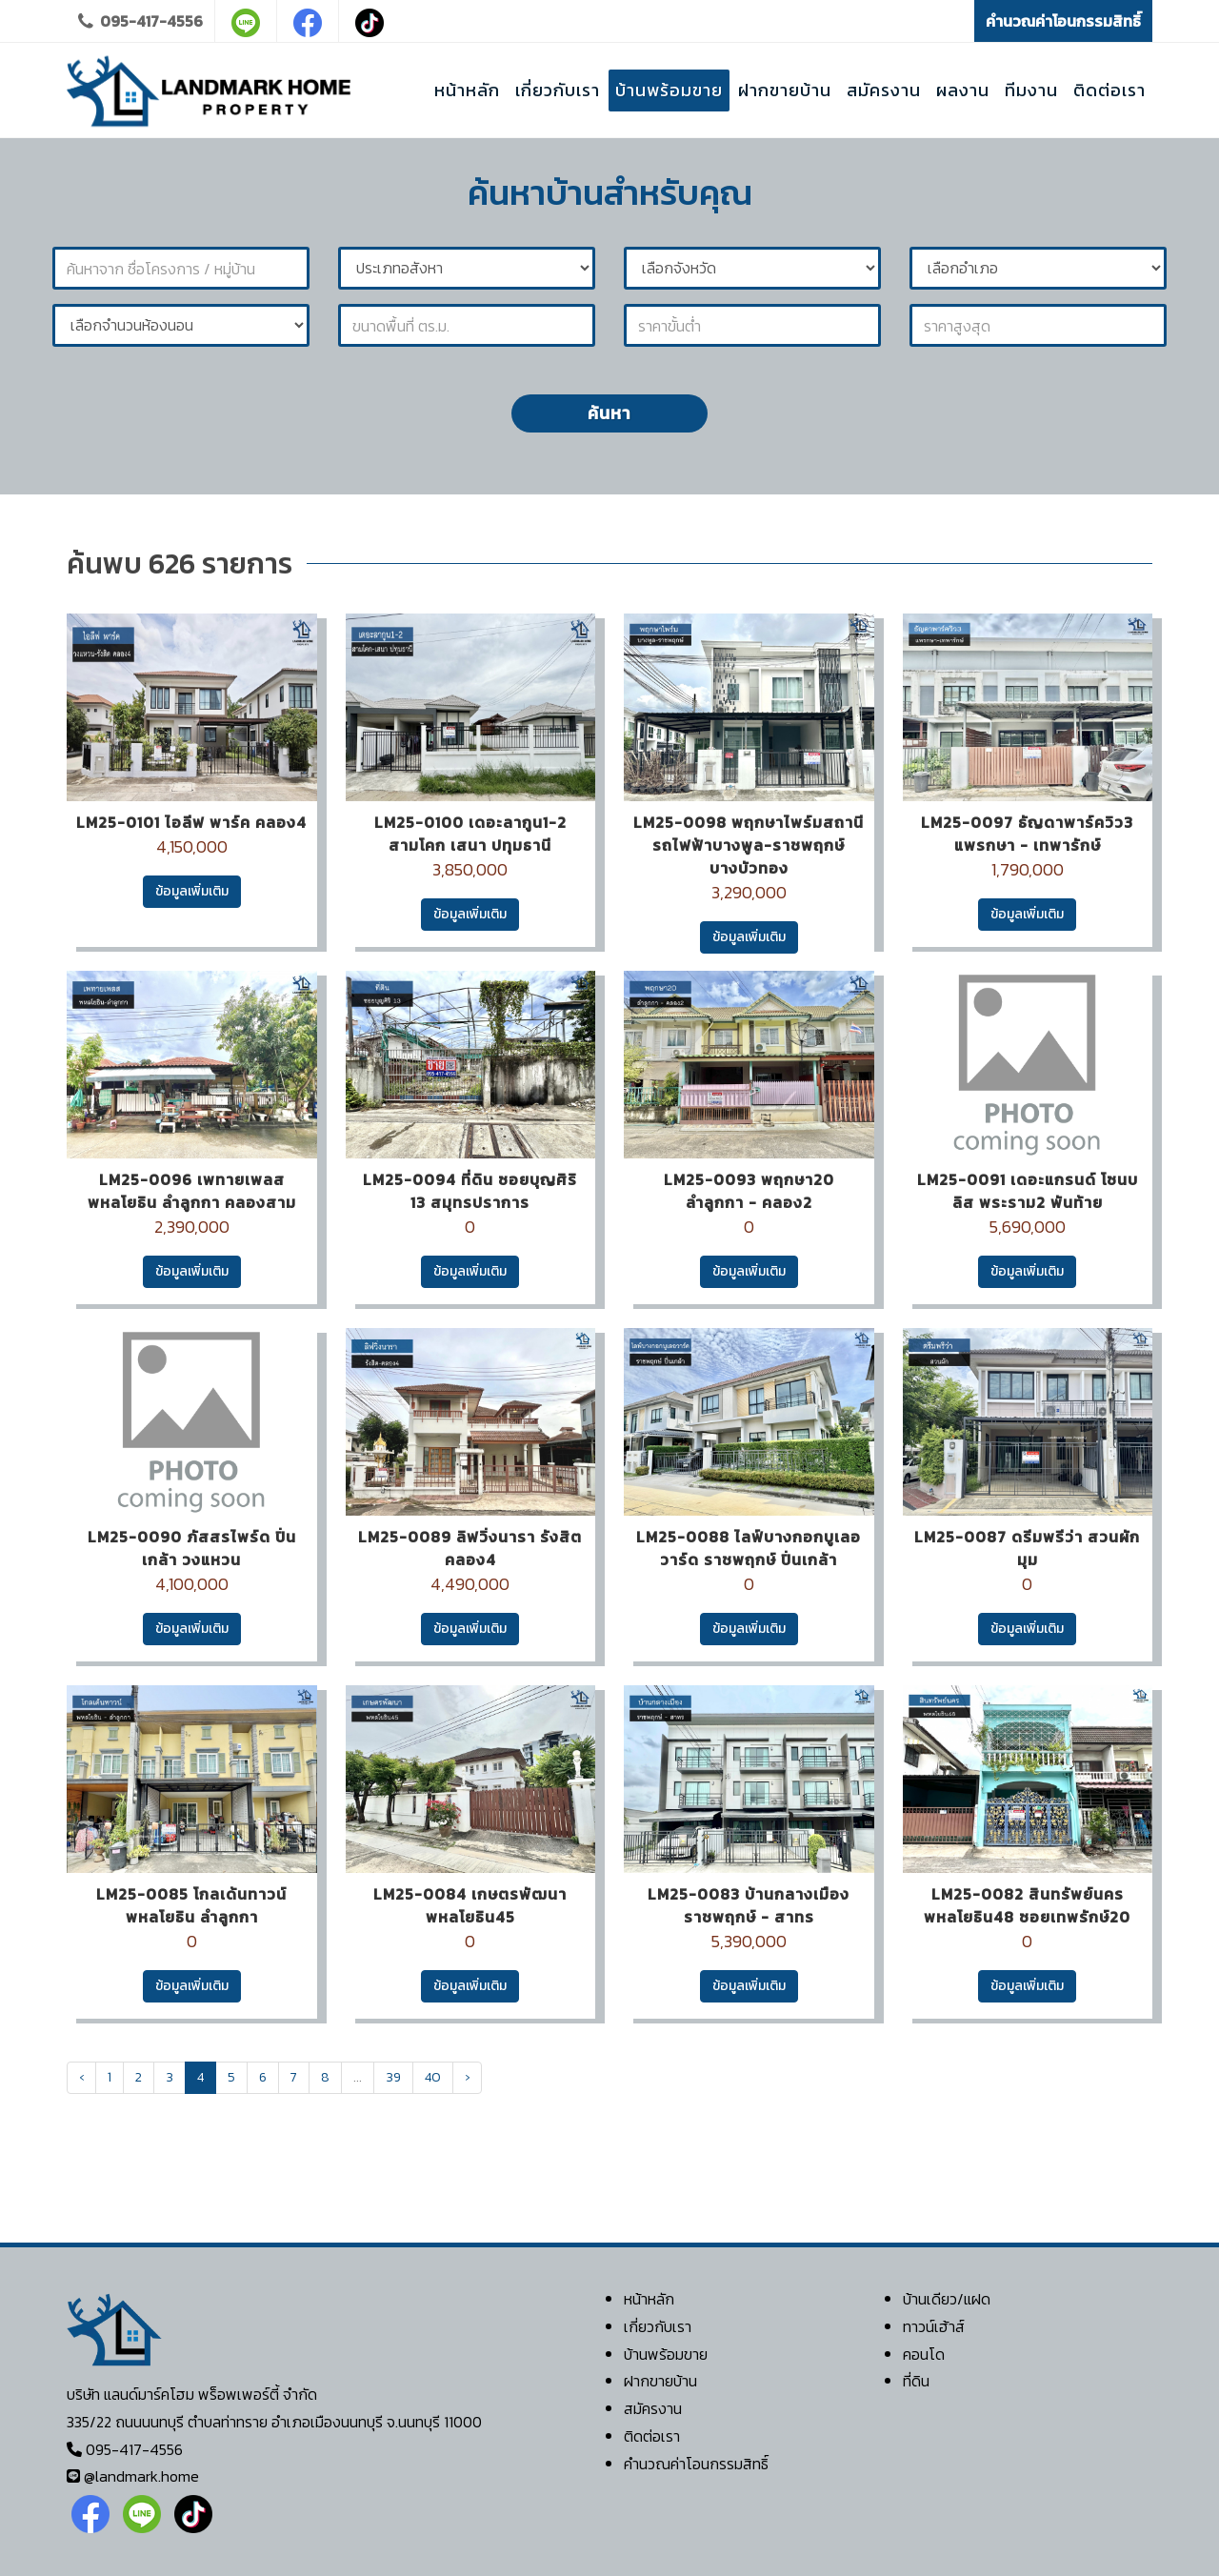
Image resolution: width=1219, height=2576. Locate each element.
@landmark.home (141, 2476)
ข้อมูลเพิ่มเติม (192, 891)
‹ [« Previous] (81, 2077)
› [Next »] (467, 2077)
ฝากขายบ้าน (660, 2380)
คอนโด (924, 2354)
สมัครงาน (653, 2408)
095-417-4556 (140, 21)
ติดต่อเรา (652, 2436)
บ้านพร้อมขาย (666, 2354)
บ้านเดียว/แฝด (946, 2298)
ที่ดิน (916, 2380)
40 (433, 2077)
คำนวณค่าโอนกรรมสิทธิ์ (1063, 21)
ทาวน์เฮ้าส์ (934, 2326)
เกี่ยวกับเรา (657, 2326)
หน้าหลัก (649, 2298)
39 (393, 2077)
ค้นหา (609, 413)
